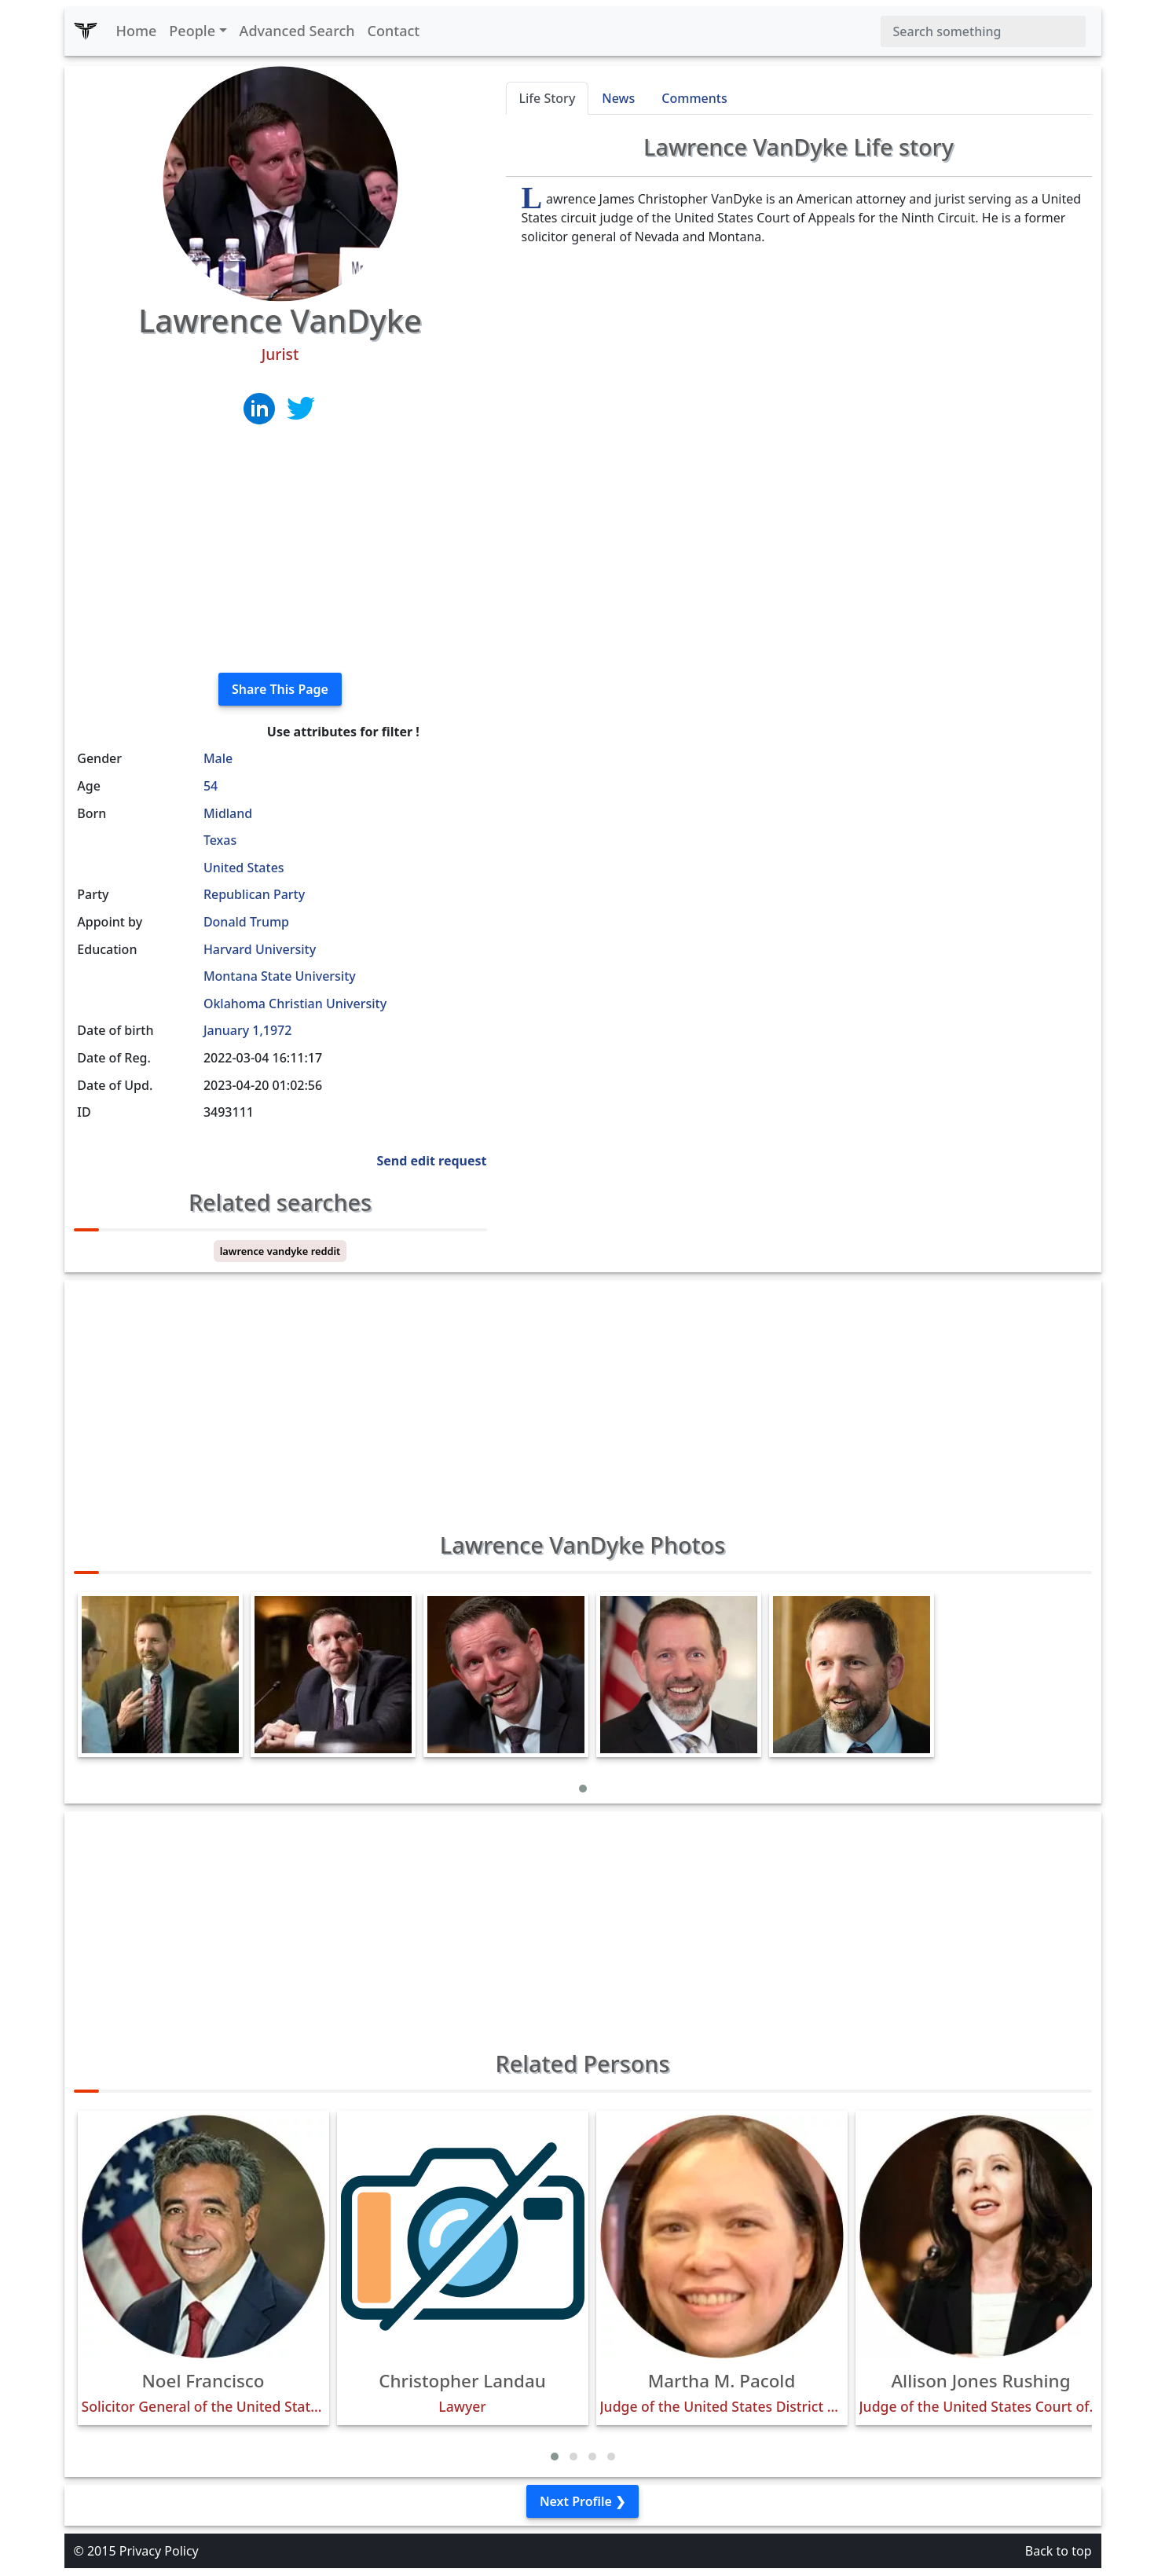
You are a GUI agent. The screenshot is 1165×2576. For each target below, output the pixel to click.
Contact (394, 30)
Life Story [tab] (547, 98)
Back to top (1058, 2550)
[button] (582, 1788)
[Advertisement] (280, 550)
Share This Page (280, 689)
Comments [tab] (694, 98)
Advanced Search (297, 30)
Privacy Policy (159, 2550)
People (192, 30)
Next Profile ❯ (582, 2501)
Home (136, 30)
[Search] (983, 31)
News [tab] (618, 98)
